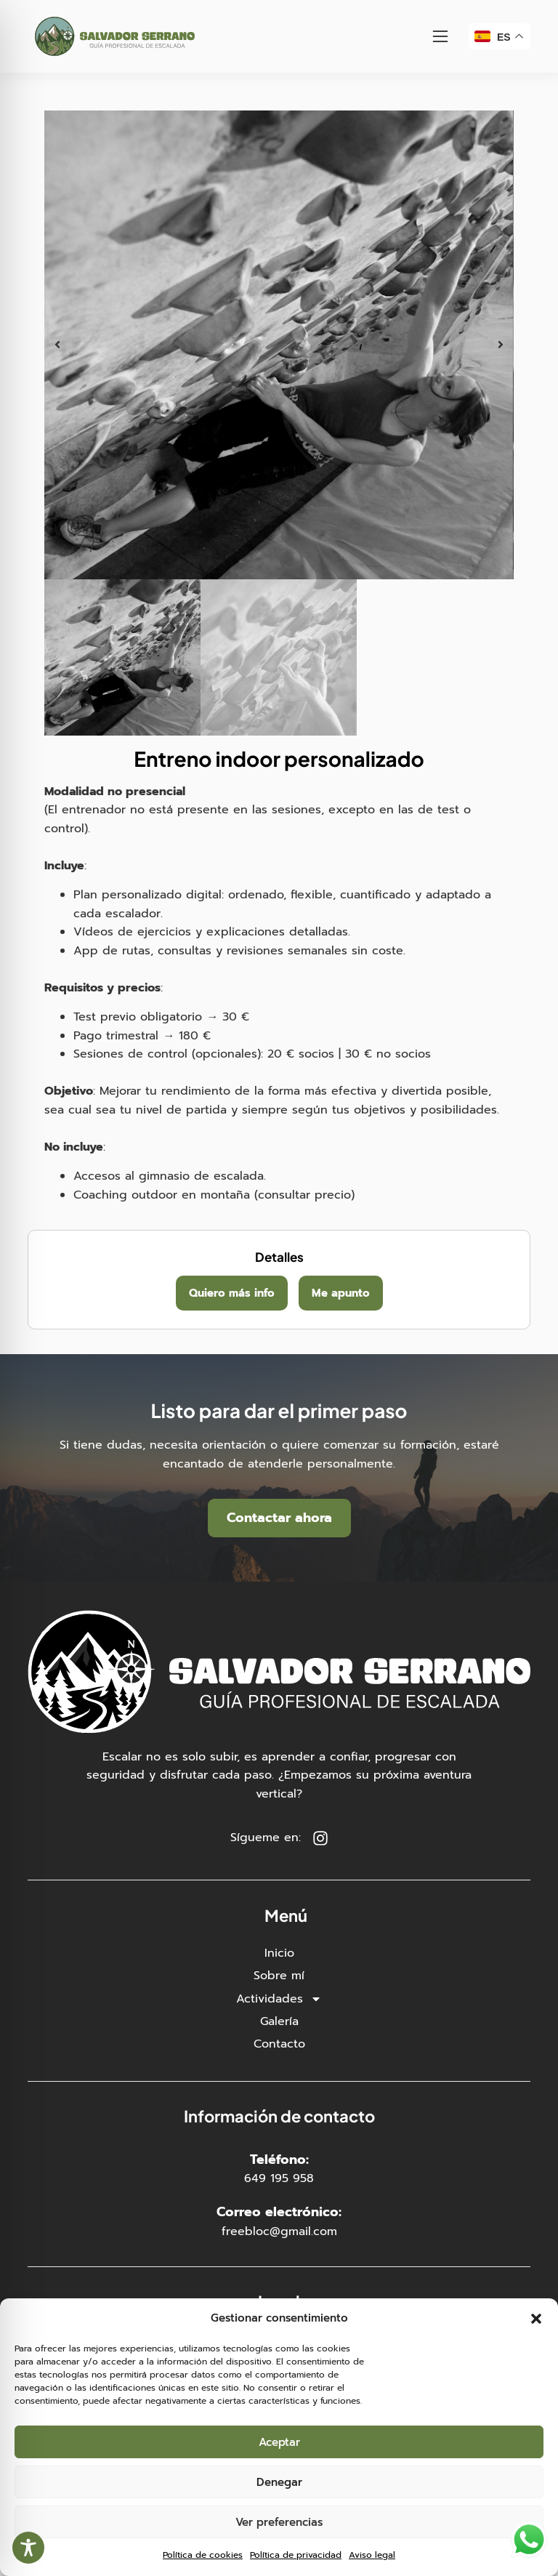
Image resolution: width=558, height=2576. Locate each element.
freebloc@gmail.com (279, 2231)
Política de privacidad (295, 2554)
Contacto (279, 2044)
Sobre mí (279, 1975)
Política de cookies (203, 2554)
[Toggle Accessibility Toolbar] (28, 2547)
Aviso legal (372, 2554)
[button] (536, 2318)
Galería (279, 2021)
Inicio (279, 1953)
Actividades (279, 1999)
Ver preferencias (279, 2522)
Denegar (279, 2482)
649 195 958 (279, 2178)
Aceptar (279, 2442)
